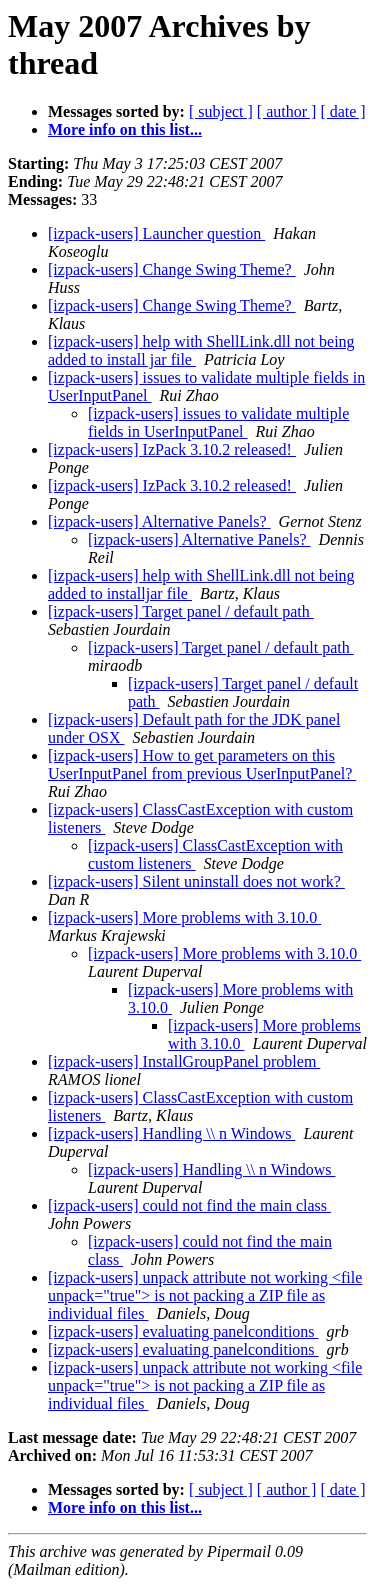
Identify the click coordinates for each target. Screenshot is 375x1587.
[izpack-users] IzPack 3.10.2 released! (172, 449)
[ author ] (287, 111)
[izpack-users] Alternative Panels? (159, 521)
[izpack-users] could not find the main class (189, 1205)
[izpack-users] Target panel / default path (181, 611)
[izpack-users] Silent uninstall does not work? (196, 881)
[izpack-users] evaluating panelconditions (183, 1331)
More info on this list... (125, 129)
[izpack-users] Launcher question (156, 233)
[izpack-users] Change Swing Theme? (172, 269)
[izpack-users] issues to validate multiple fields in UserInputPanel (218, 422)
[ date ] (342, 111)
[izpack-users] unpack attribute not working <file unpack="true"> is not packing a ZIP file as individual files (205, 1295)
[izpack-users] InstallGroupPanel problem (184, 1061)
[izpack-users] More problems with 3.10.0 (184, 917)
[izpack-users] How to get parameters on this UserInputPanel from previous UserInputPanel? (202, 764)
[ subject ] (221, 111)
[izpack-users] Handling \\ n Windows (171, 1133)
